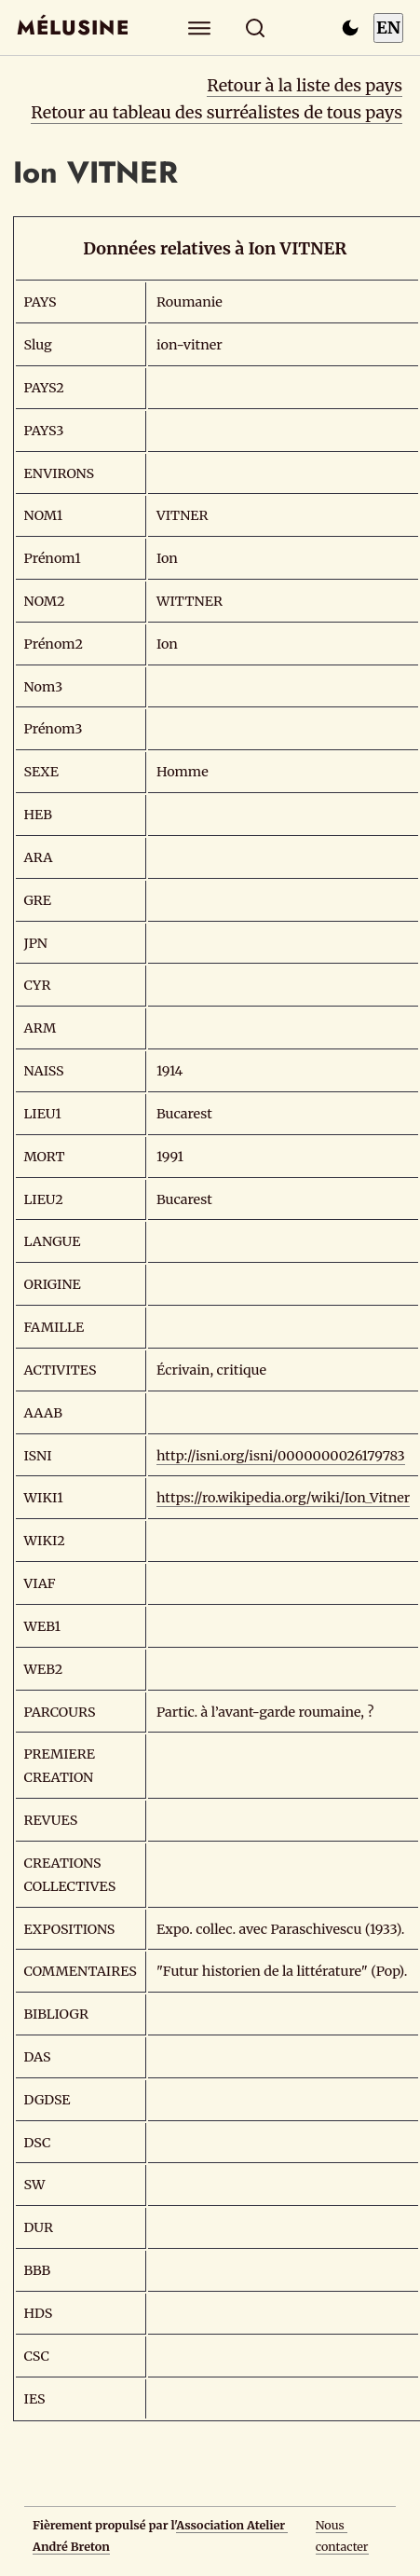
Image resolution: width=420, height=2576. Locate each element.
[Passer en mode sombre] (350, 28)
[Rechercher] (254, 27)
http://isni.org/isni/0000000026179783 (280, 1455)
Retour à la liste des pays (304, 85)
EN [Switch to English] (388, 27)
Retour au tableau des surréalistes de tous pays (216, 112)
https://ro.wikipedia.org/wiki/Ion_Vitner (283, 1497)
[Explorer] (198, 27)
